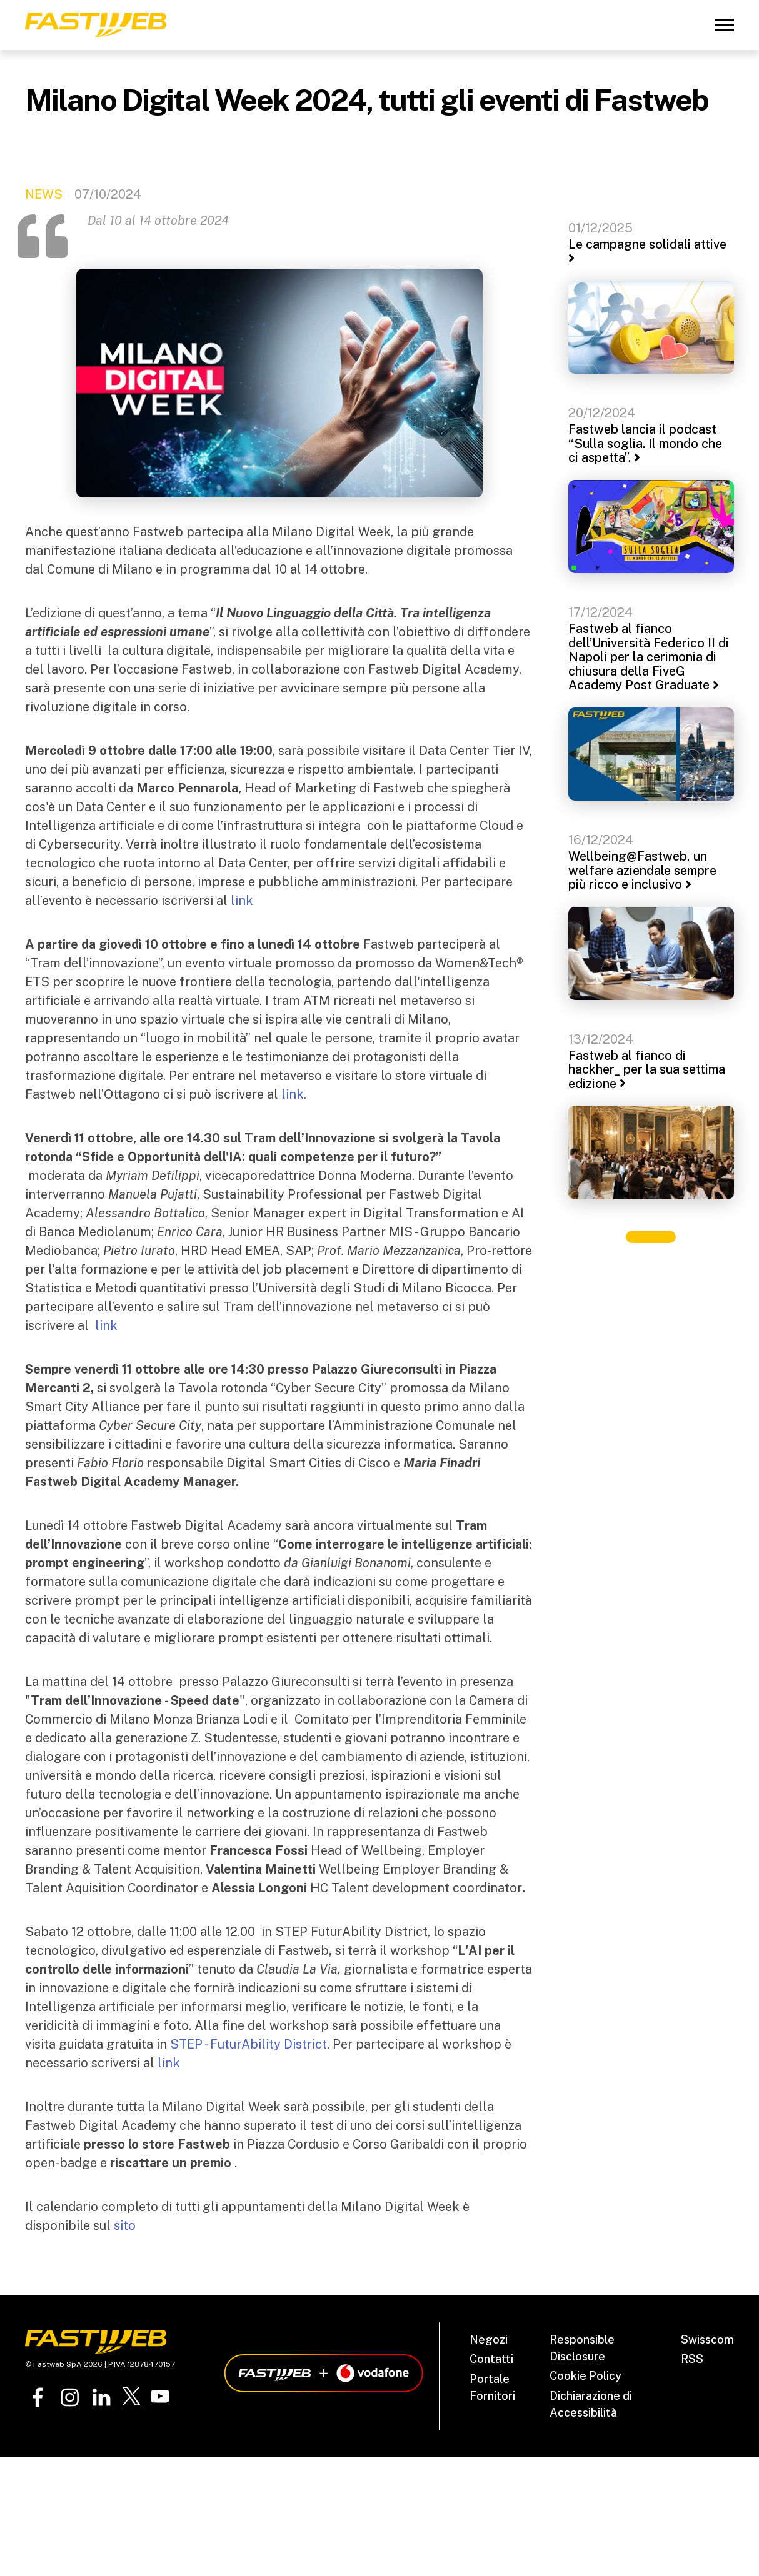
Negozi (489, 2339)
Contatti (491, 2358)
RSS (692, 2358)
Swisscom (707, 2339)
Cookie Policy (585, 2375)
